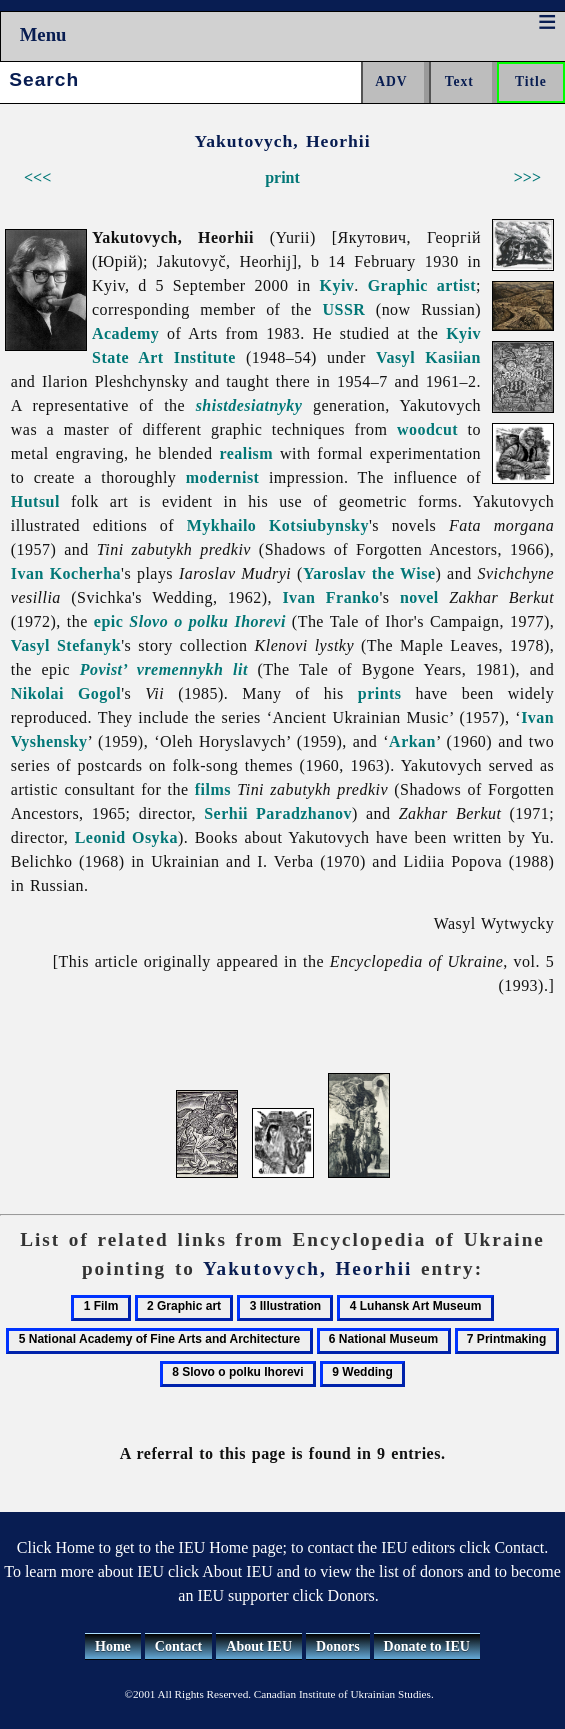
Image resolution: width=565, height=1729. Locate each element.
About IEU (259, 1646)
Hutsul (35, 501)
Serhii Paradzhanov (278, 813)
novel (419, 597)
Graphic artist (422, 285)
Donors (338, 1646)
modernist (223, 477)
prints (380, 693)
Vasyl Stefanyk (66, 645)
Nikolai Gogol (66, 693)
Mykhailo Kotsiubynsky (278, 525)
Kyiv (337, 285)
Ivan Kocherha (66, 573)
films (213, 789)
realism (246, 453)
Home (113, 1646)
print (282, 177)
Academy (125, 333)
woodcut (427, 429)
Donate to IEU (427, 1646)
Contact (178, 1646)
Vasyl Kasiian (428, 357)
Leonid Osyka (126, 837)
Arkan (412, 741)
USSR (343, 309)
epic (108, 621)
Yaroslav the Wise (369, 573)
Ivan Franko (330, 597)
